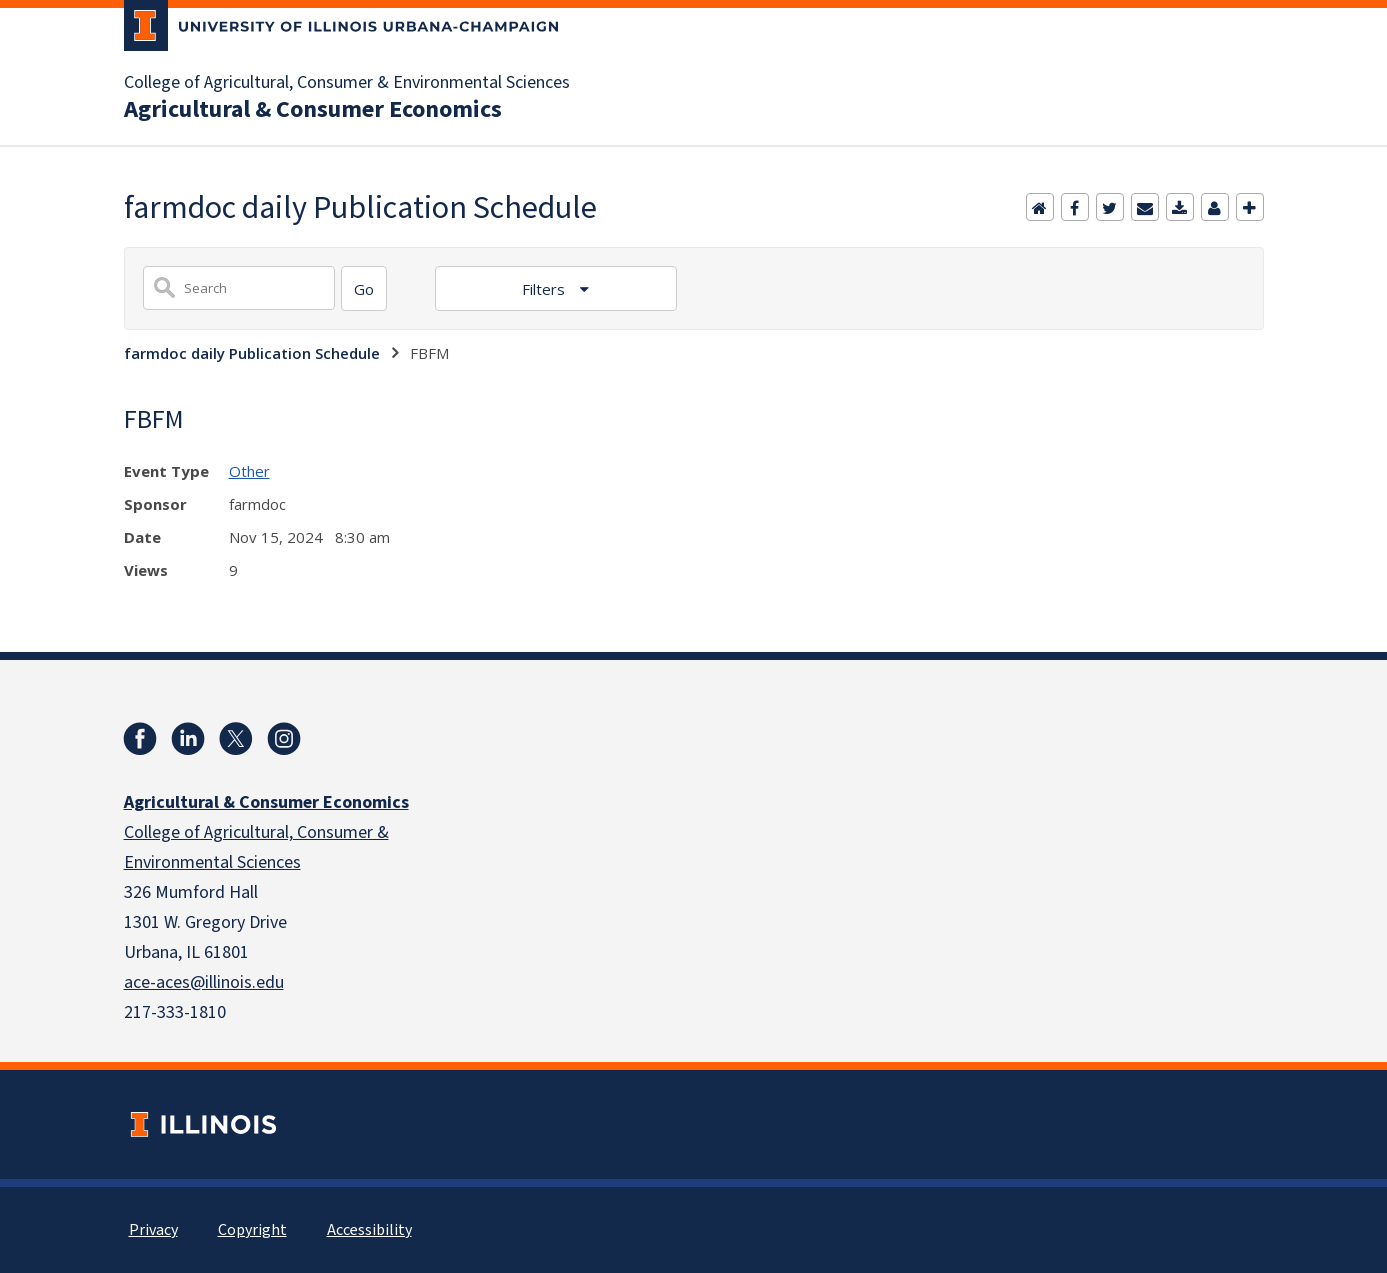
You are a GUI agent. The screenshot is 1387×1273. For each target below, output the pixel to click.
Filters (545, 289)
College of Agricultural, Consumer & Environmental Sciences (347, 83)
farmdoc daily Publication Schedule (252, 353)
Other (249, 471)
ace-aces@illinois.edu (204, 982)
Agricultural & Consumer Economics (313, 110)
